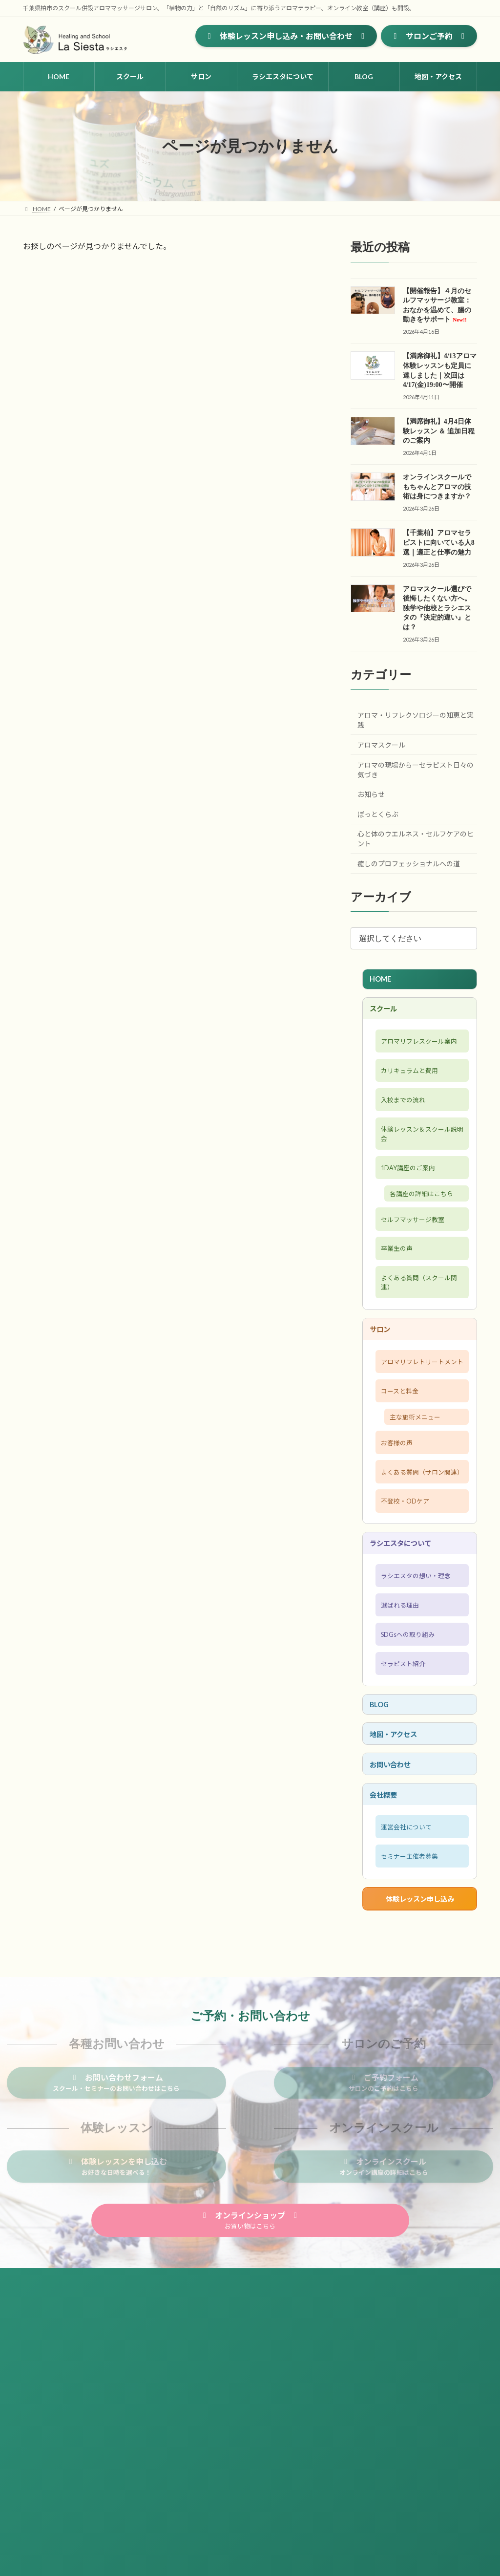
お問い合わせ (394, 1877)
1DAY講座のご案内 (408, 1200)
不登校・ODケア (405, 1590)
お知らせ (371, 794)
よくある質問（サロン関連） (417, 1552)
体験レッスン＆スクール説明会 (417, 1162)
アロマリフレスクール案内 (417, 1053)
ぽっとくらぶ (377, 814)
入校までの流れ (402, 1123)
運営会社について (406, 1945)
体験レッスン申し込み (419, 2023)
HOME (383, 980)
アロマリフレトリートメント (417, 1419)
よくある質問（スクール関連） (417, 1327)
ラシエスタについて (406, 1634)
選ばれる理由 (399, 1703)
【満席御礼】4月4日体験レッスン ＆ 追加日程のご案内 (439, 431)
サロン (382, 1377)
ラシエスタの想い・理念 (417, 1670)
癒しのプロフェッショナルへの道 (408, 863)
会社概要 (386, 1909)
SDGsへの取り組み (408, 1735)
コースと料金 (398, 1457)
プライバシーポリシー (115, 2403)
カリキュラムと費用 (410, 1091)
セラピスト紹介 (402, 1768)
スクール (386, 1012)
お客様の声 (395, 1513)
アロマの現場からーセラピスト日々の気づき (415, 770)
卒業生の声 (395, 1289)
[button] (286, 35)
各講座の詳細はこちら (427, 1228)
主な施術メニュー (420, 1485)
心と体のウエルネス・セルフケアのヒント (415, 839)
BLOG (382, 1811)
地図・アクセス (398, 1843)
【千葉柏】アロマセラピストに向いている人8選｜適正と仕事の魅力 (439, 542)
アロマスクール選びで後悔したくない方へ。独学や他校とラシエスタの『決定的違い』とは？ (437, 608)
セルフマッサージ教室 (413, 1257)
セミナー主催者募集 (410, 1978)
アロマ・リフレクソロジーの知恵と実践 (415, 720)
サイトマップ (49, 2403)
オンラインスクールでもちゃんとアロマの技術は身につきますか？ (437, 486)
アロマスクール (381, 745)
